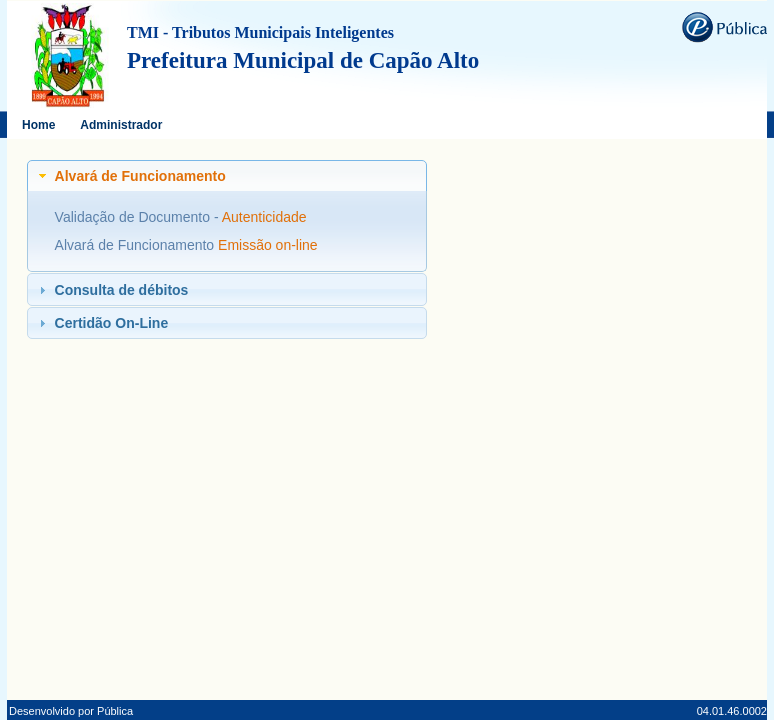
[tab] (227, 176)
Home (38, 125)
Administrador (121, 125)
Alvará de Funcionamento (136, 245)
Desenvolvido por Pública (71, 711)
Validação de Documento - (138, 217)
